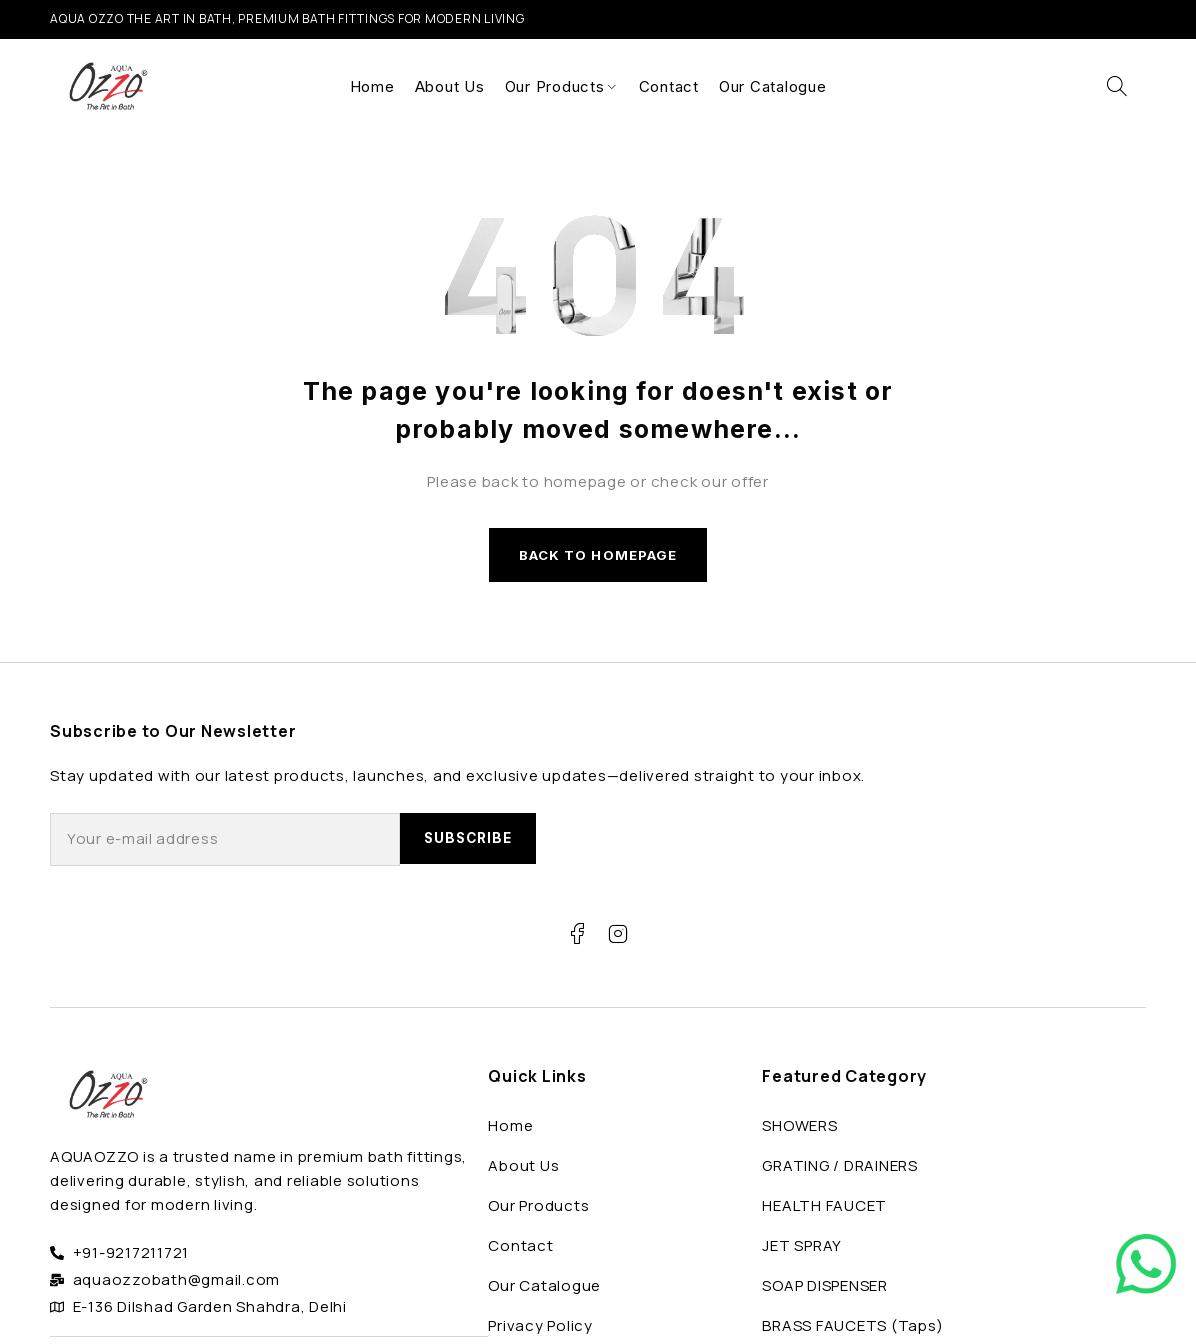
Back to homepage (598, 557)
